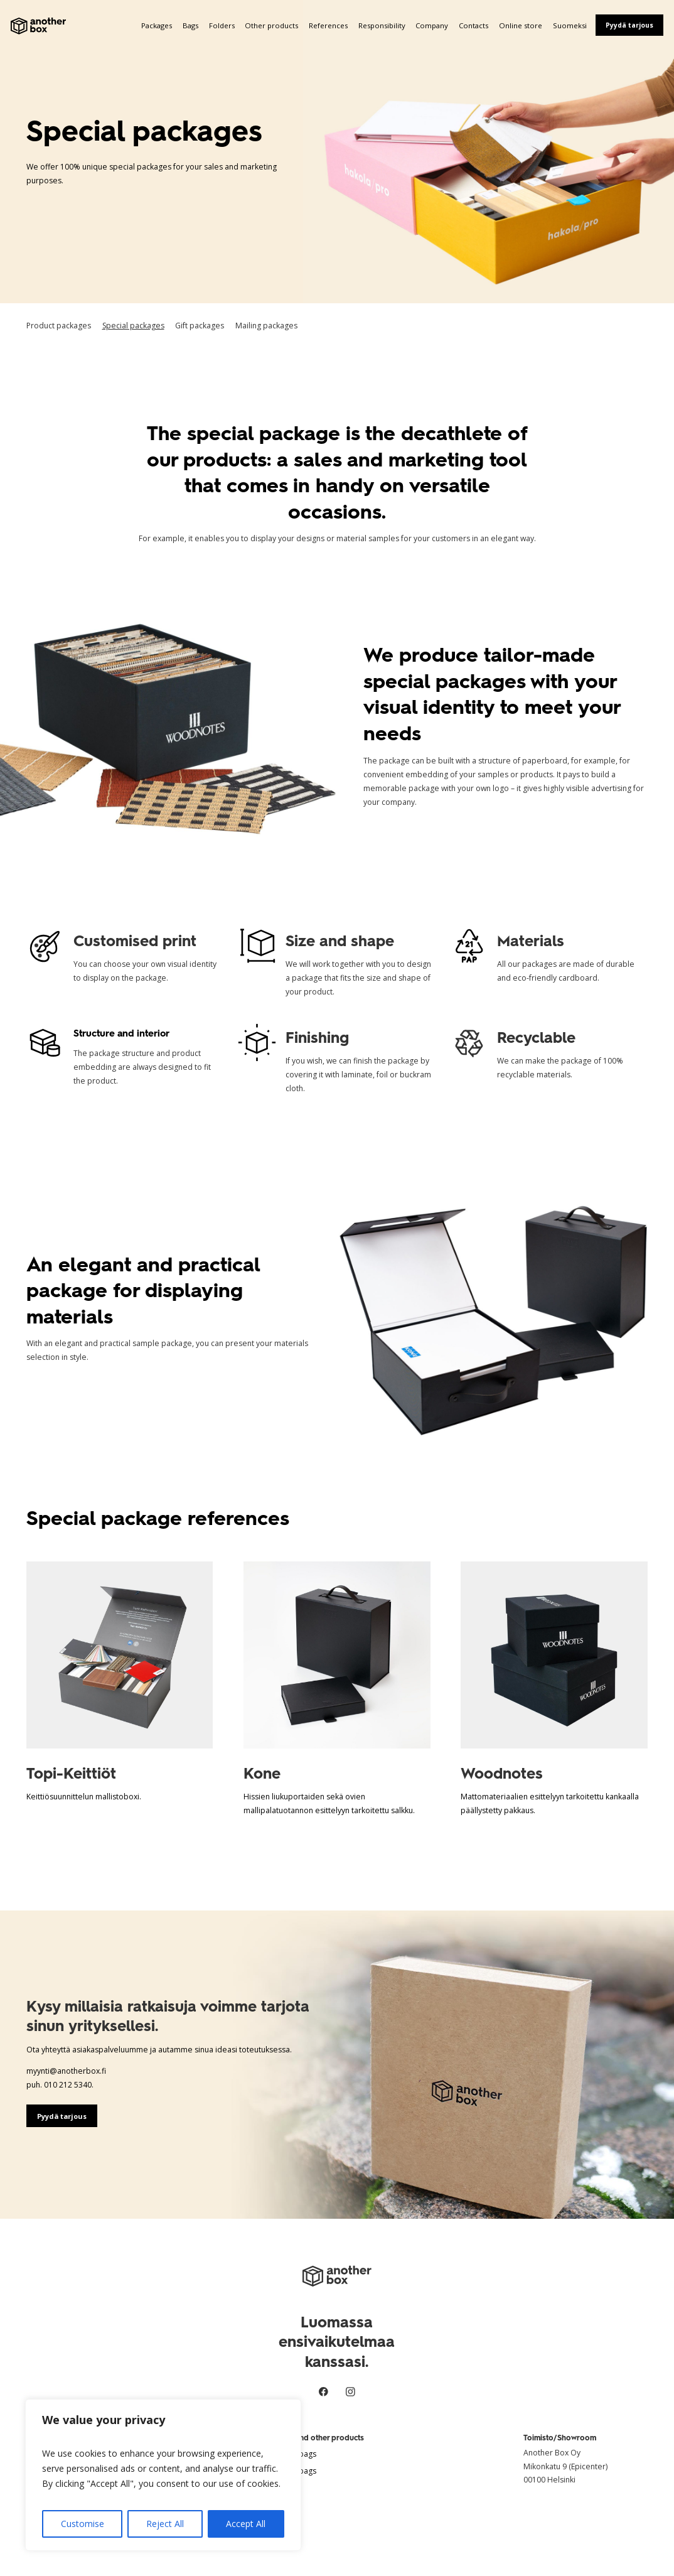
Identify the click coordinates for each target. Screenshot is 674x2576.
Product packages (58, 326)
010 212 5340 (68, 2084)
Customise (82, 2524)
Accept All (245, 2524)
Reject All (165, 2524)
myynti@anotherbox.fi (66, 2071)
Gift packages (199, 326)
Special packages (133, 326)
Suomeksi (570, 25)
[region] (163, 2475)
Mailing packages (266, 326)
